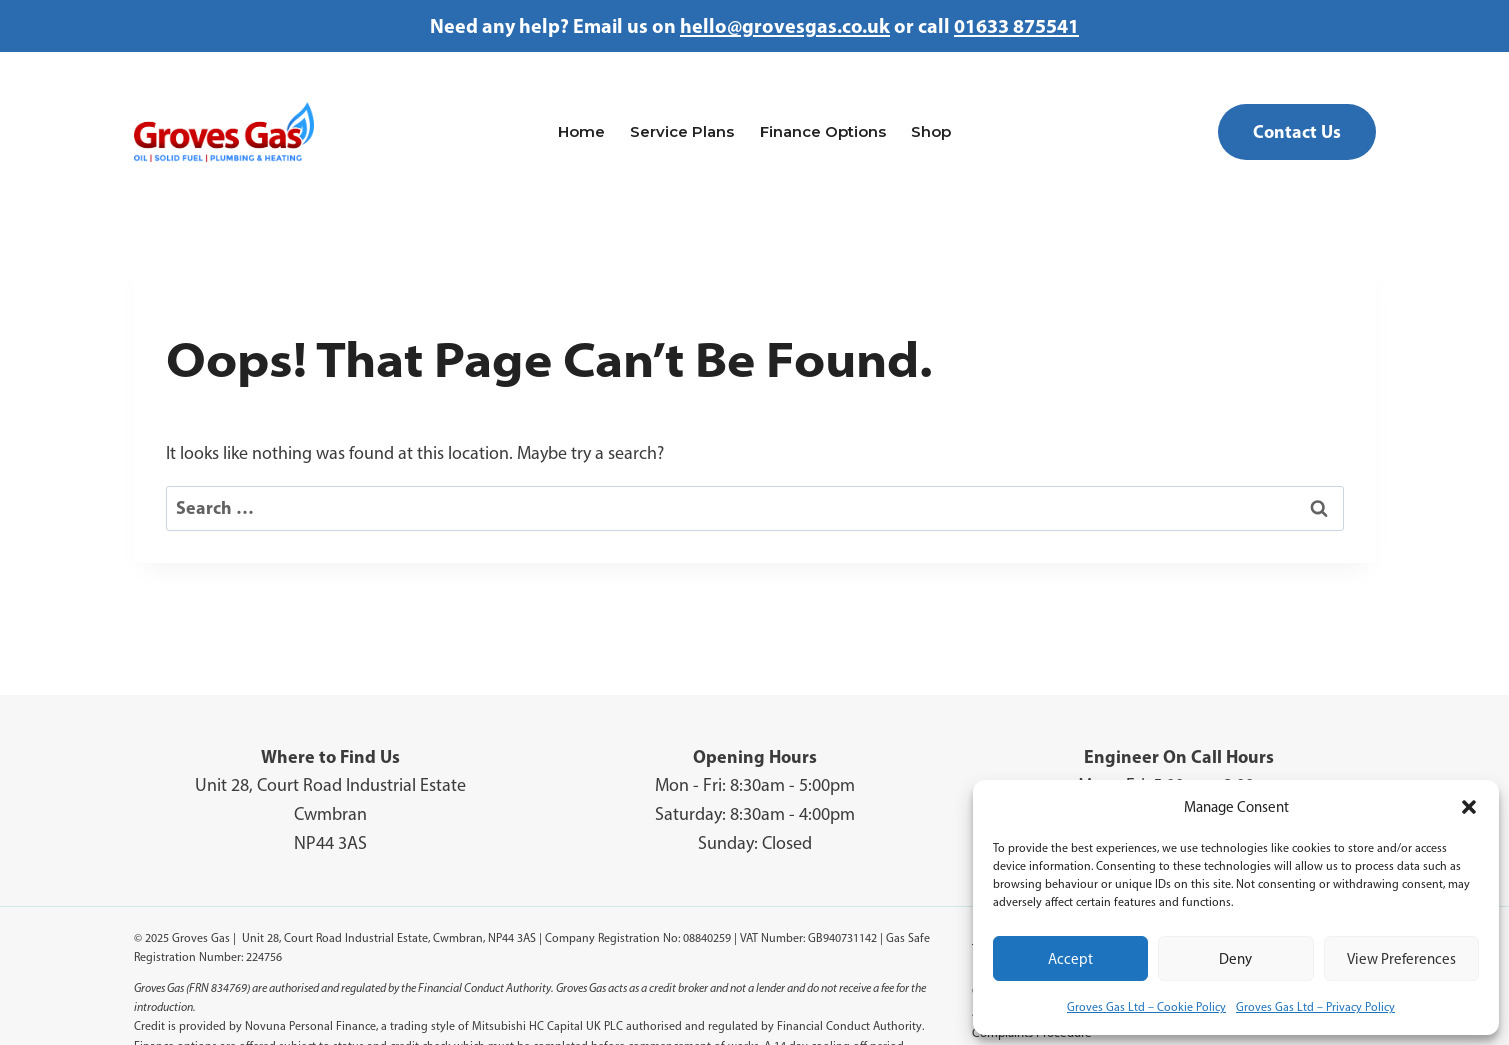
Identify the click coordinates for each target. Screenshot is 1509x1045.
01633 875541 (1016, 25)
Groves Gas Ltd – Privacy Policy (1315, 1007)
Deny (1235, 959)
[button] (1469, 807)
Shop (931, 131)
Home (581, 131)
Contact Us (1297, 131)
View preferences (1401, 959)
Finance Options (823, 131)
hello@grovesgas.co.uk (785, 25)
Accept (1070, 959)
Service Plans (682, 131)
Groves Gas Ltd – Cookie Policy (1146, 1007)
